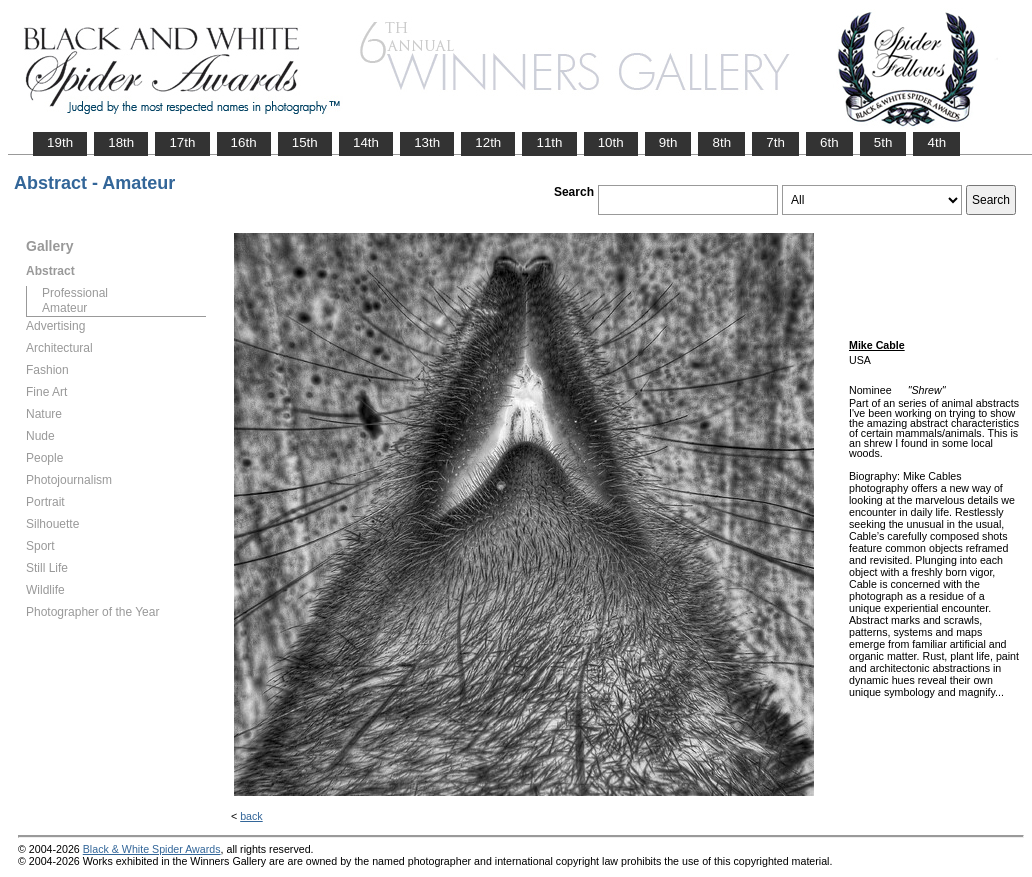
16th (244, 142)
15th (305, 142)
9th (668, 142)
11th (549, 142)
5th (883, 142)
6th (829, 142)
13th (427, 142)
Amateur (64, 308)
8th (721, 142)
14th (366, 142)
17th (182, 142)
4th (936, 142)
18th (121, 142)
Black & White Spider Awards (152, 849)
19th (60, 142)
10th (611, 142)
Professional (75, 293)
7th (775, 142)
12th (488, 142)
